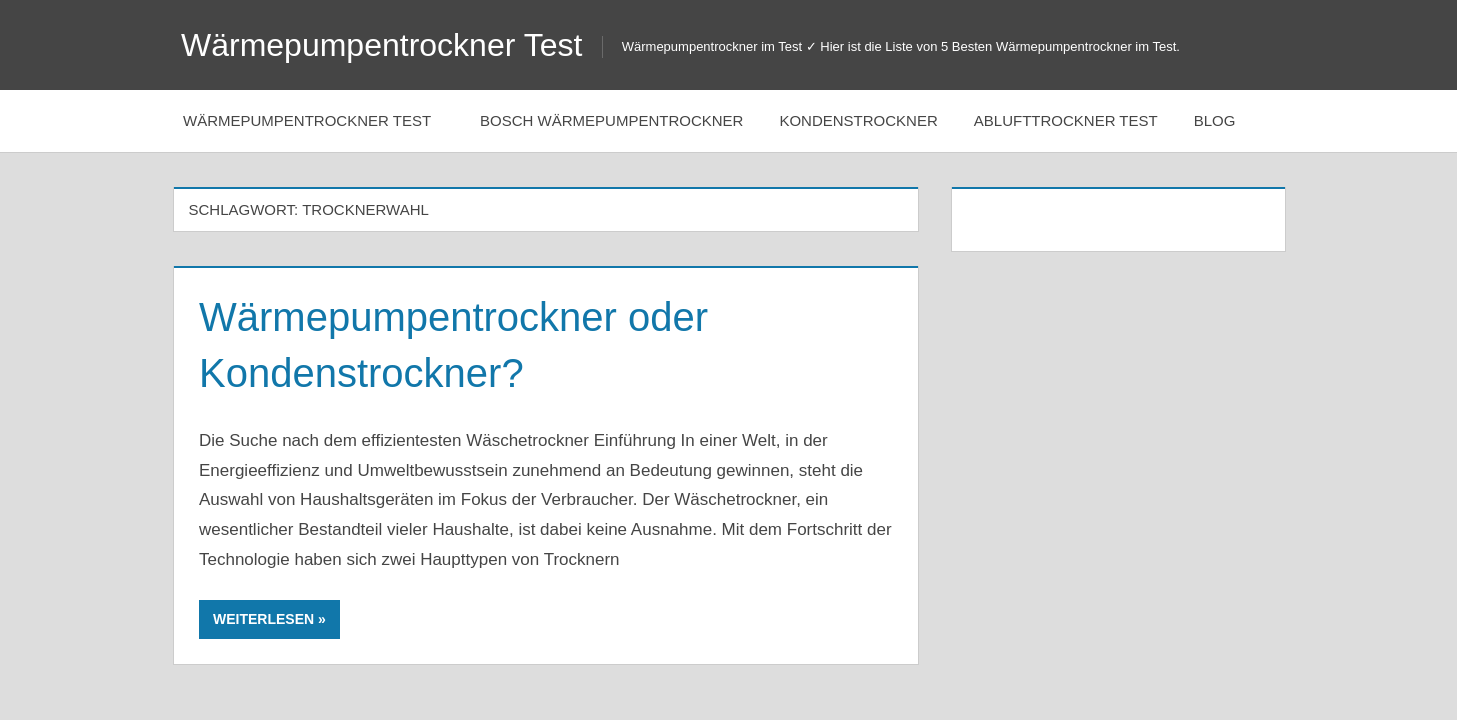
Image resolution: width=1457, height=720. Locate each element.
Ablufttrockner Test (1066, 120)
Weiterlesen (263, 619)
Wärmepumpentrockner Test (381, 45)
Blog (1225, 120)
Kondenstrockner (858, 120)
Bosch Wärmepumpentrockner (611, 120)
